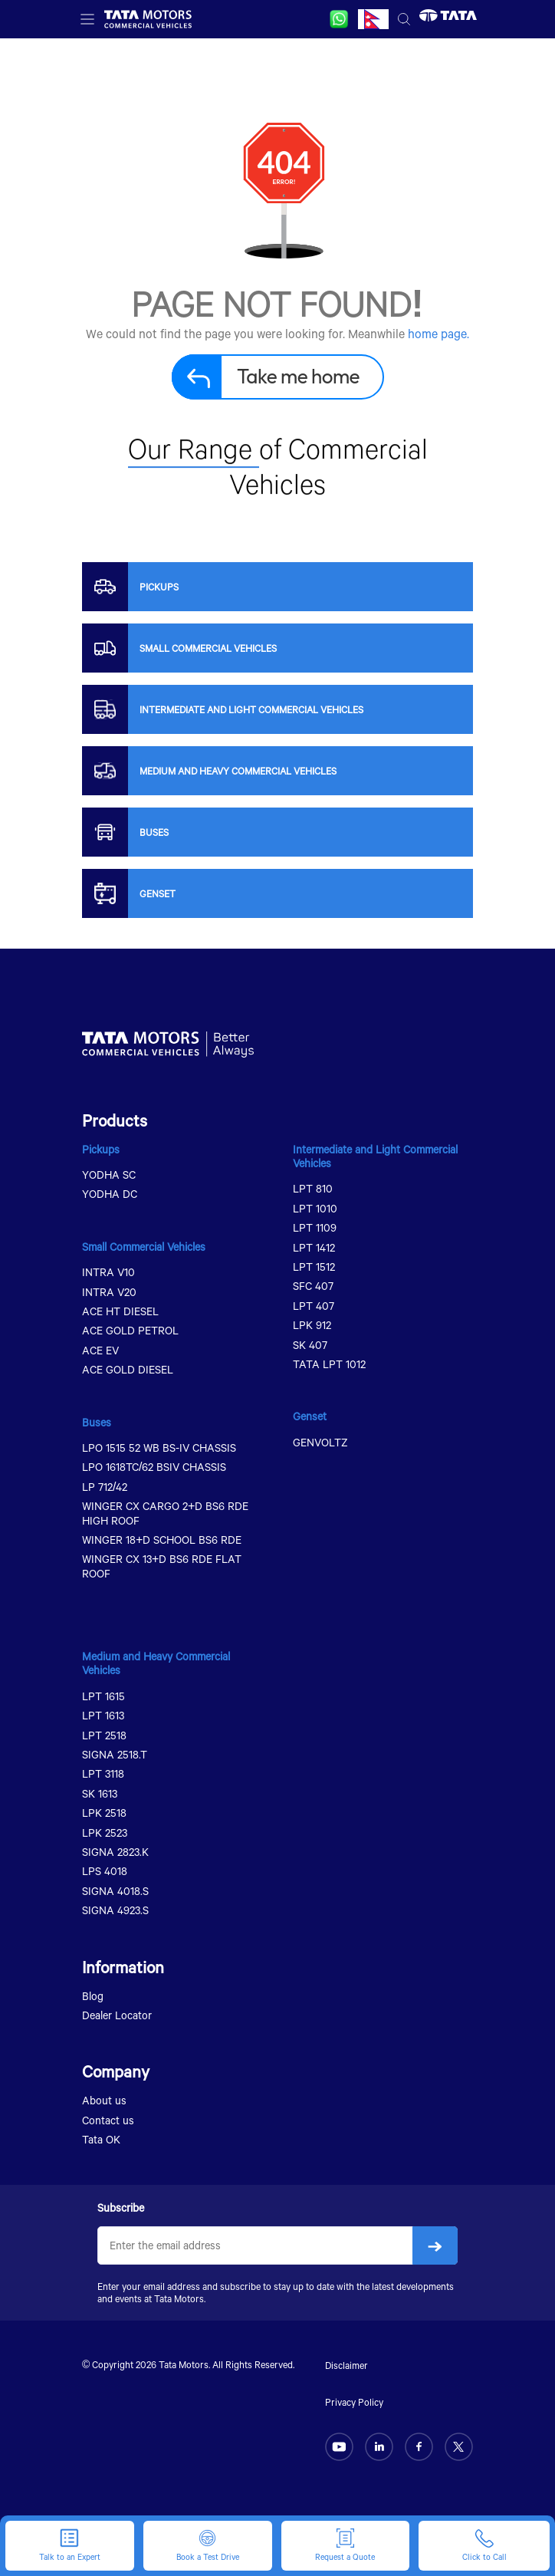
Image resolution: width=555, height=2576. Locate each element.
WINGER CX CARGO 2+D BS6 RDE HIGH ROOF (165, 1513)
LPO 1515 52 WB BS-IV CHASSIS (159, 1447)
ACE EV (100, 1350)
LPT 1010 (315, 1208)
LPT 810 (313, 1188)
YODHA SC (109, 1174)
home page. (438, 333)
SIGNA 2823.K (115, 1851)
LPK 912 (312, 1325)
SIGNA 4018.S (115, 1890)
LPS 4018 (104, 1871)
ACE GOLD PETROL (130, 1330)
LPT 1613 (103, 1715)
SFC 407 (313, 1285)
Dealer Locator (117, 2015)
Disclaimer (346, 2365)
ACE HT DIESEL (120, 1311)
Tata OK (101, 2139)
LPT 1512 (314, 1266)
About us (104, 2100)
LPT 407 (313, 1305)
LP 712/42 (104, 1486)
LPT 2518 (104, 1735)
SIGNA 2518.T (114, 1754)
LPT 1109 (315, 1227)
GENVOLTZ (320, 1442)
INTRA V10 (108, 1272)
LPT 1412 (314, 1247)
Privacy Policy (354, 2402)
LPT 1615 (103, 1696)
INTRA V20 (109, 1292)
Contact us (108, 2120)
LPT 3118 (103, 1773)
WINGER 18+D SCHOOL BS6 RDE (161, 1539)
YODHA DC (109, 1193)
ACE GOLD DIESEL (127, 1369)
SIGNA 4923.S (115, 1910)
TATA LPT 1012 (329, 1364)
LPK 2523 (104, 1832)
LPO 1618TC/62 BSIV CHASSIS (154, 1466)
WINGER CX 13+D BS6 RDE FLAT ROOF (161, 1565)
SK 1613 (99, 1793)
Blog (92, 1996)
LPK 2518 (104, 1812)
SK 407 (310, 1344)
